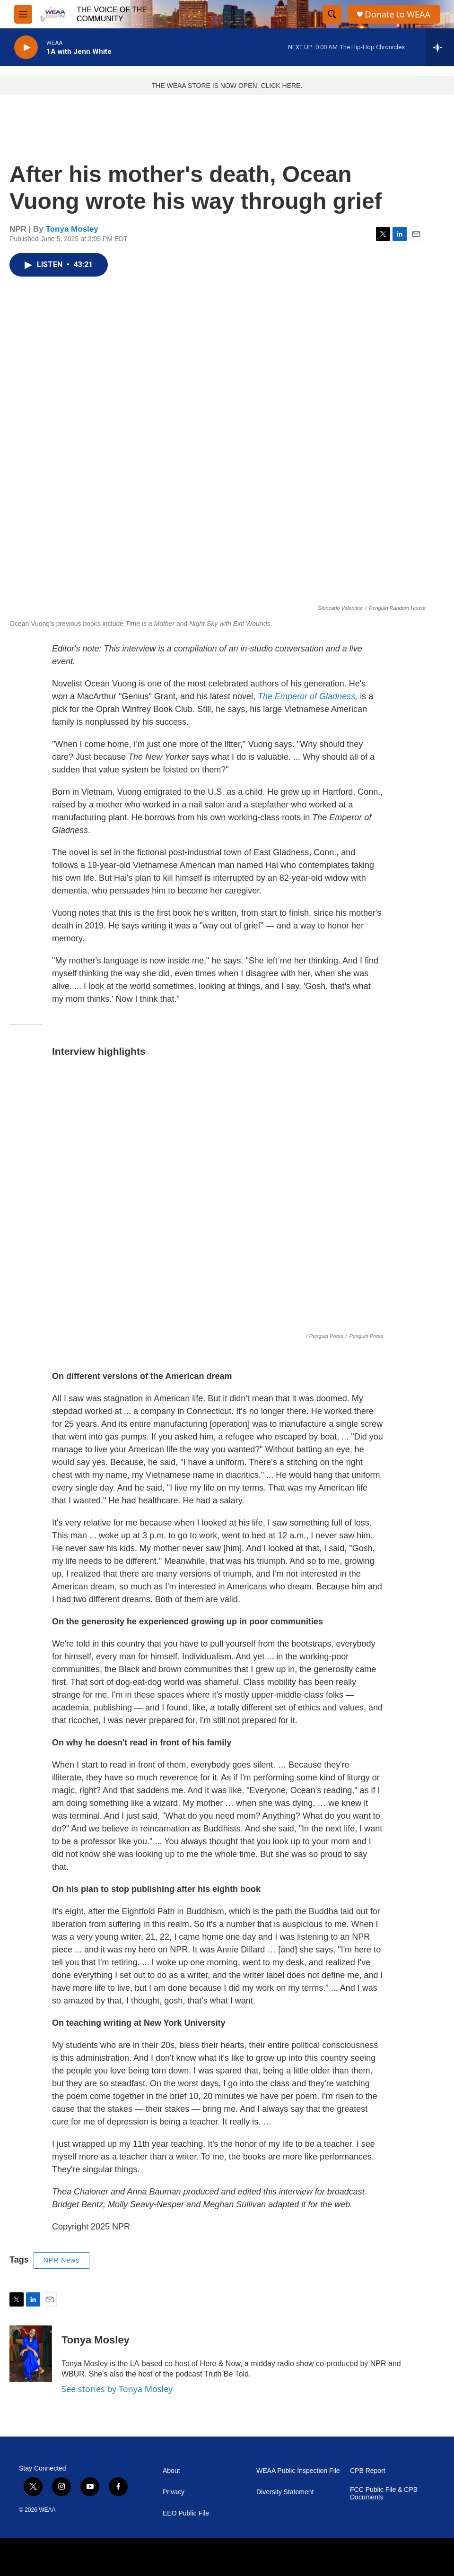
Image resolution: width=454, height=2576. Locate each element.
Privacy (173, 2492)
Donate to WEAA (397, 14)
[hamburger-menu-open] (23, 14)
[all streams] (440, 47)
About (171, 2470)
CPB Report (367, 2470)
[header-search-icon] (332, 14)
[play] (26, 47)
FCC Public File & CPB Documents (384, 2493)
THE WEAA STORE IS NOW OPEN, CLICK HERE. (227, 85)
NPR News (61, 2260)
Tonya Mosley (72, 229)
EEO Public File (186, 2513)
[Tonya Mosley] (30, 2353)
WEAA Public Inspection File (298, 2470)
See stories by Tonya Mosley (117, 2388)
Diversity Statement (285, 2492)
